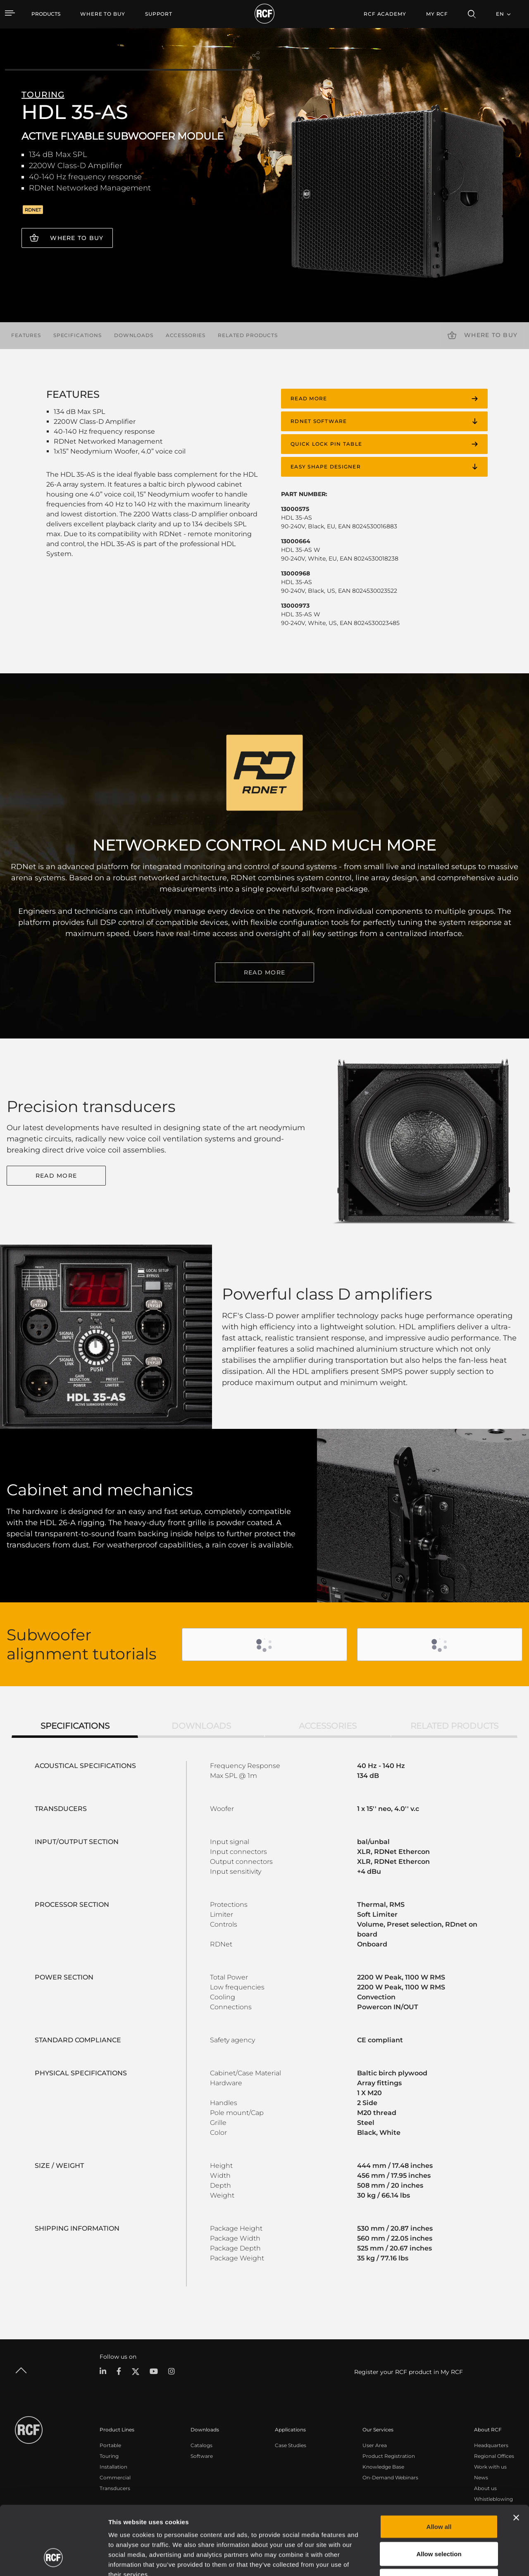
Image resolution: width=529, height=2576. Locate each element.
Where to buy (76, 238)
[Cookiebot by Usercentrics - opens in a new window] (53, 2560)
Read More (56, 1175)
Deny (439, 2521)
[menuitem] (102, 14)
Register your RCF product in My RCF (408, 2372)
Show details (425, 2559)
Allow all (439, 2467)
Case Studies (290, 2445)
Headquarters (491, 2445)
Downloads (133, 335)
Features (26, 335)
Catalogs (201, 2445)
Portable (110, 2445)
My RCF (437, 14)
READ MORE (264, 972)
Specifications (77, 335)
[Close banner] (516, 2459)
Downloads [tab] (201, 1726)
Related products (248, 335)
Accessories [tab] (328, 1726)
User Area (374, 2445)
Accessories (185, 335)
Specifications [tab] (75, 1726)
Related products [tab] (454, 1726)
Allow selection (438, 2494)
